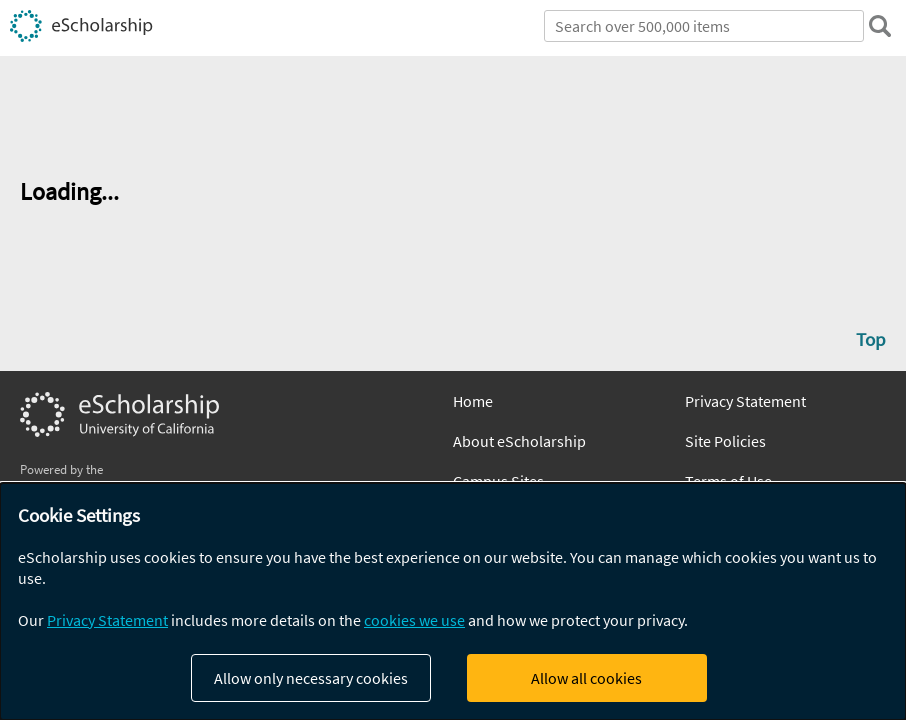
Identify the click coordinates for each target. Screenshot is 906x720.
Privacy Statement (745, 401)
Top (871, 339)
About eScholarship (519, 441)
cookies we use (414, 620)
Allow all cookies (586, 678)
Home (473, 401)
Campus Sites (498, 481)
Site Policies (725, 441)
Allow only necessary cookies (311, 678)
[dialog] (453, 601)
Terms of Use (728, 481)
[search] (880, 26)
